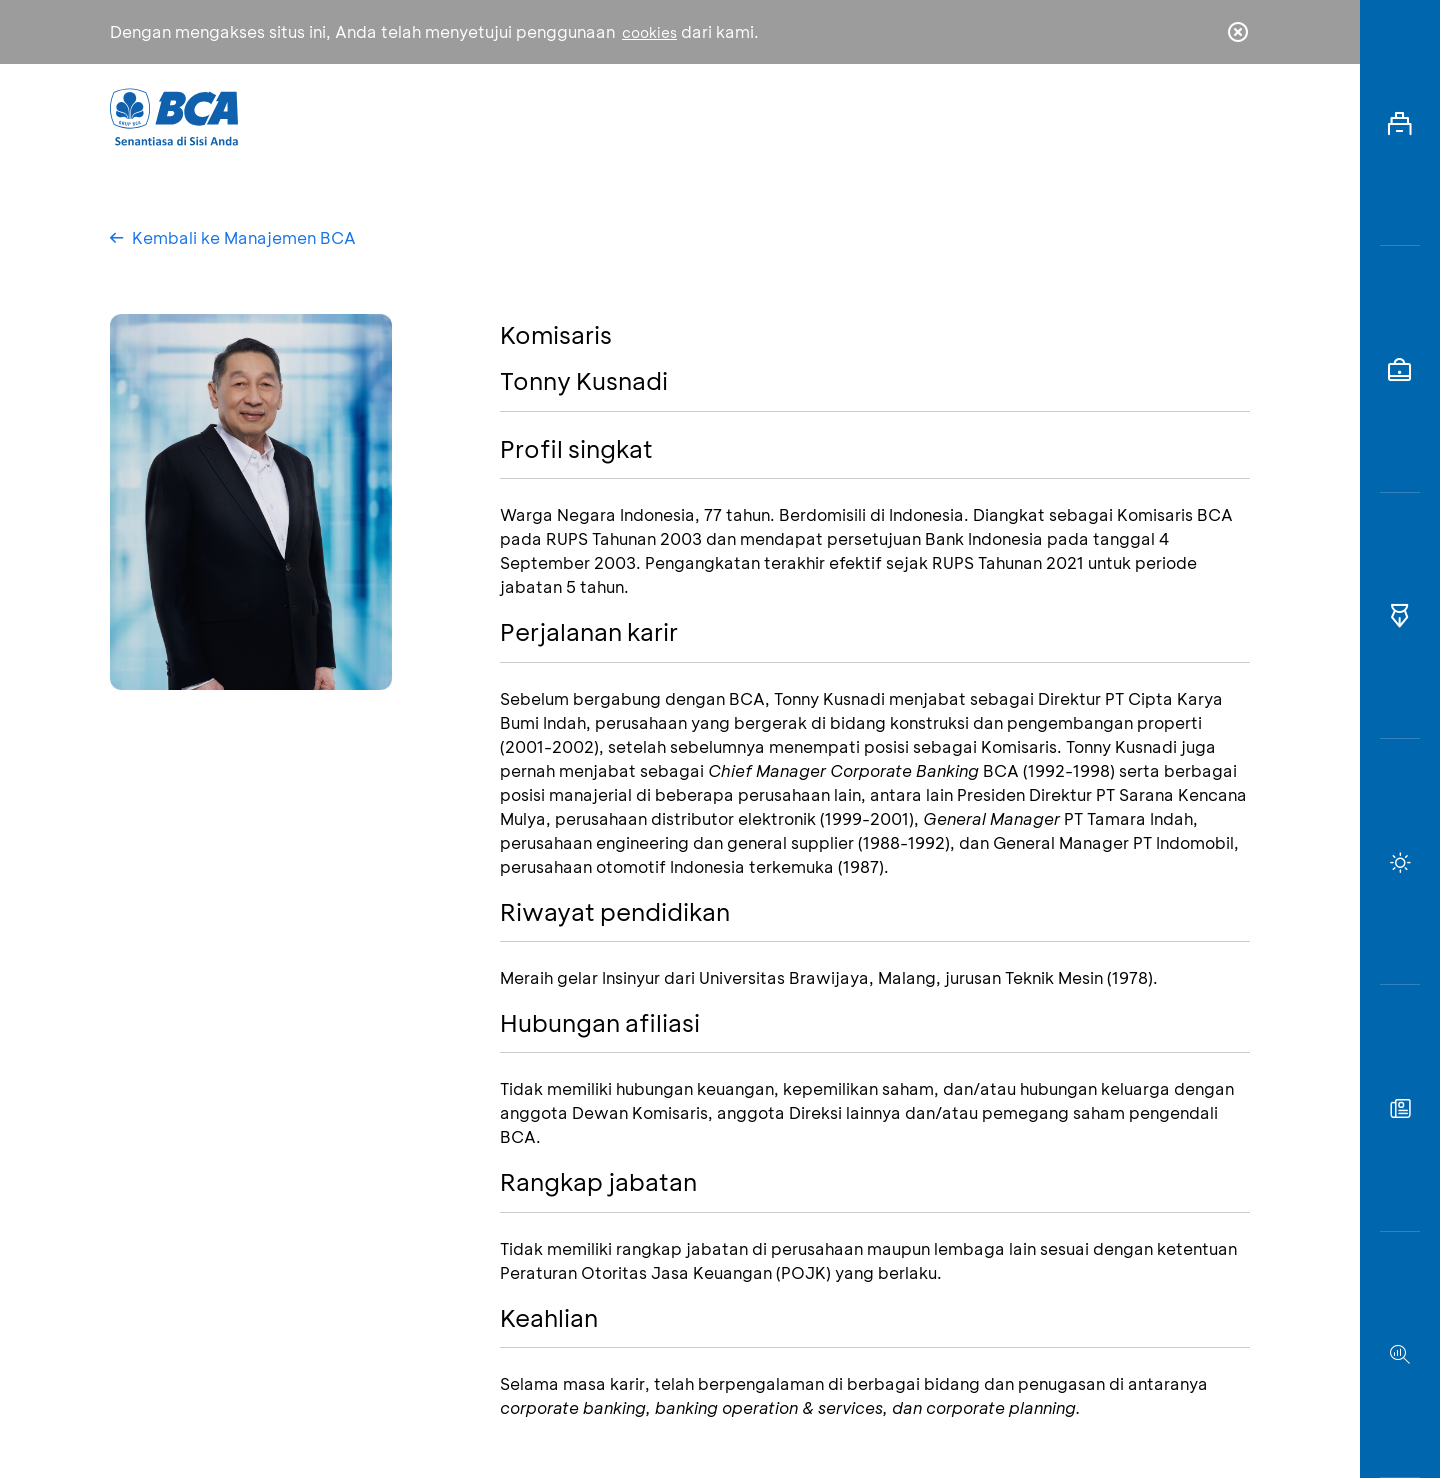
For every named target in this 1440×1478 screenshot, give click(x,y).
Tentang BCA (805, 115)
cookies (649, 32)
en (1232, 117)
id (1197, 117)
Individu (552, 115)
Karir (938, 115)
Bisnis (668, 115)
